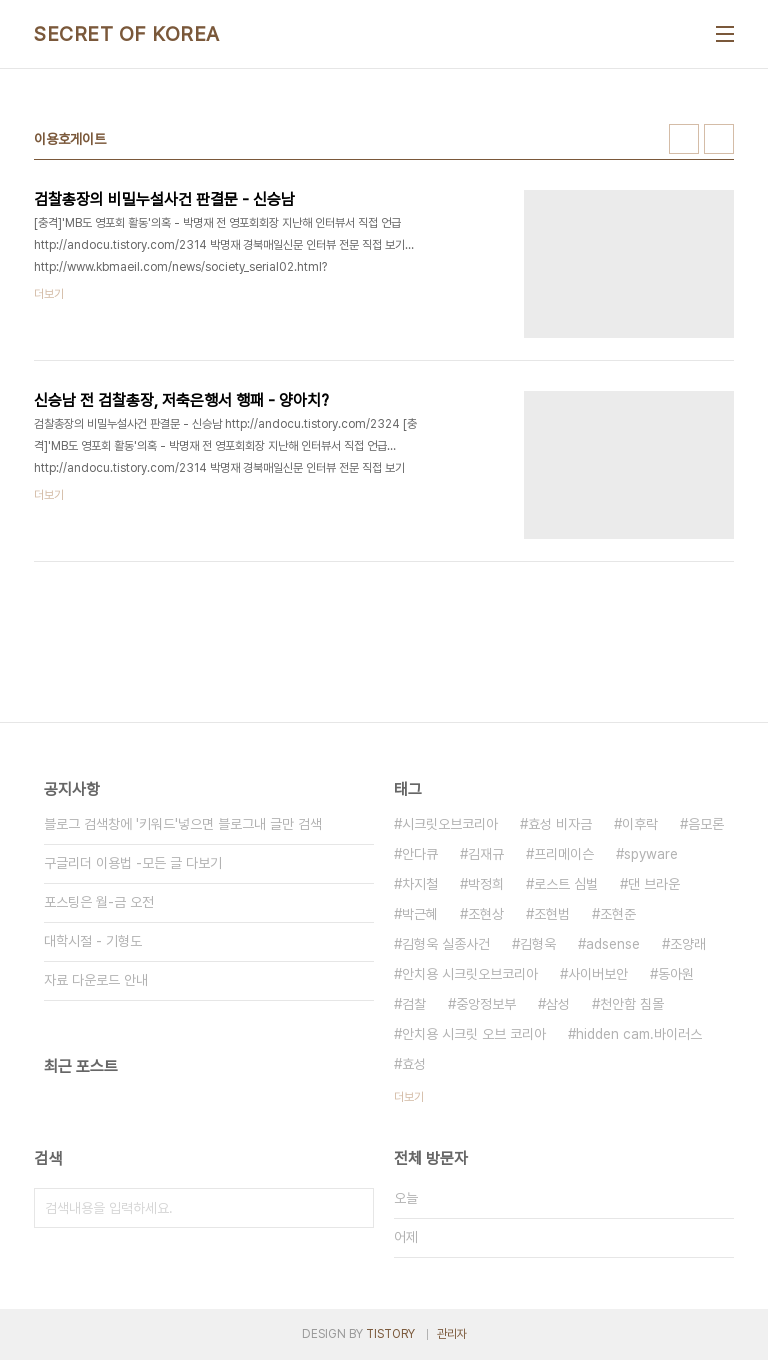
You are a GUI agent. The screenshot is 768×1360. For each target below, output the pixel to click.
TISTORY (390, 1334)
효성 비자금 (560, 824)
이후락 (640, 824)
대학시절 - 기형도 (93, 941)
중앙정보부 (486, 1004)
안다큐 (420, 854)
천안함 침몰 (632, 1004)
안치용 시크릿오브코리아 (470, 974)
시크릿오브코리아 (450, 824)
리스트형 (719, 139)
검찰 (414, 1004)
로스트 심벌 (566, 884)
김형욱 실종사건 (446, 944)
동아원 (676, 974)
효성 (414, 1064)
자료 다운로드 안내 (96, 980)
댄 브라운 (654, 884)
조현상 (486, 914)
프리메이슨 (564, 854)
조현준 (618, 914)
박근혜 (420, 914)
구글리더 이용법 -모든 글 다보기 (133, 863)
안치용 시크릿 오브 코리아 (474, 1034)
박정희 (486, 884)
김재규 (486, 854)
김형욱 (538, 944)
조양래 (688, 944)
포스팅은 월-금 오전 (99, 902)
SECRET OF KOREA (127, 34)
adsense (613, 944)
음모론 (706, 824)
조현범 (552, 914)
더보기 (409, 1097)
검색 (354, 1208)
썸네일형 (684, 139)
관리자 (452, 1334)
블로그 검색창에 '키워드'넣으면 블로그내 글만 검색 (183, 824)
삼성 (558, 1004)
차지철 (420, 884)
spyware (651, 854)
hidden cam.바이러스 (639, 1034)
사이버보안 (598, 974)
